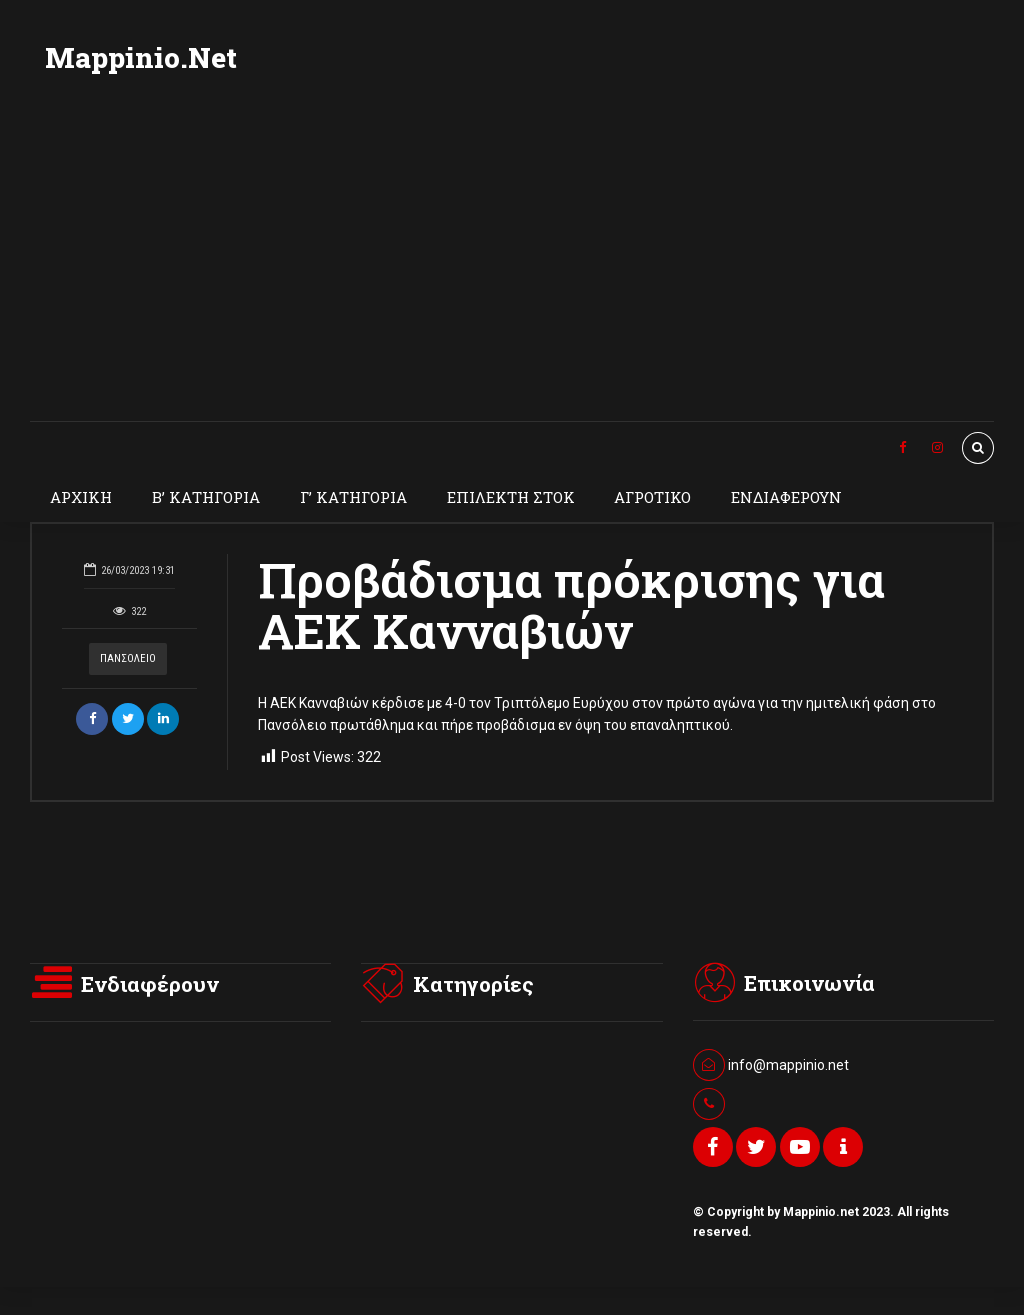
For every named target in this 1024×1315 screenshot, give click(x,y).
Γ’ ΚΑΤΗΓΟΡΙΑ (353, 497)
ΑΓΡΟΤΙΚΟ (652, 497)
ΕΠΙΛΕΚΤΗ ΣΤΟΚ (511, 497)
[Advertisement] (512, 271)
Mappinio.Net (141, 57)
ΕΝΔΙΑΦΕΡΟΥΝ (786, 497)
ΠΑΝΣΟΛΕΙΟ (128, 658)
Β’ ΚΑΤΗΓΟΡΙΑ (206, 497)
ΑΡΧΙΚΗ (81, 497)
